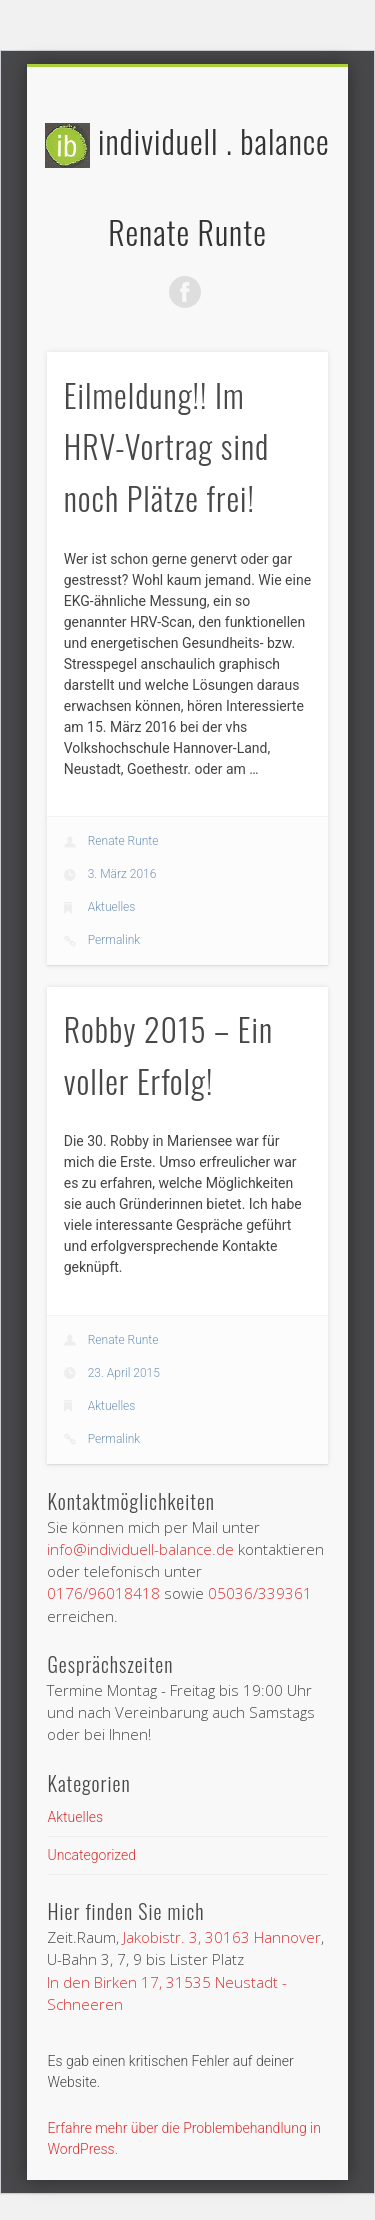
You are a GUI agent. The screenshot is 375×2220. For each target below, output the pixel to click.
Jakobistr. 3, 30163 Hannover (222, 1937)
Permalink (114, 940)
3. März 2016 (122, 874)
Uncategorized (91, 1855)
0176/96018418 (103, 1593)
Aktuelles (112, 907)
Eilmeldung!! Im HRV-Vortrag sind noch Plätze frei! (167, 446)
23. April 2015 (124, 1373)
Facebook (185, 292)
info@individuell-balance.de (140, 1549)
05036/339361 (260, 1593)
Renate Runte (123, 841)
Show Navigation (322, 260)
